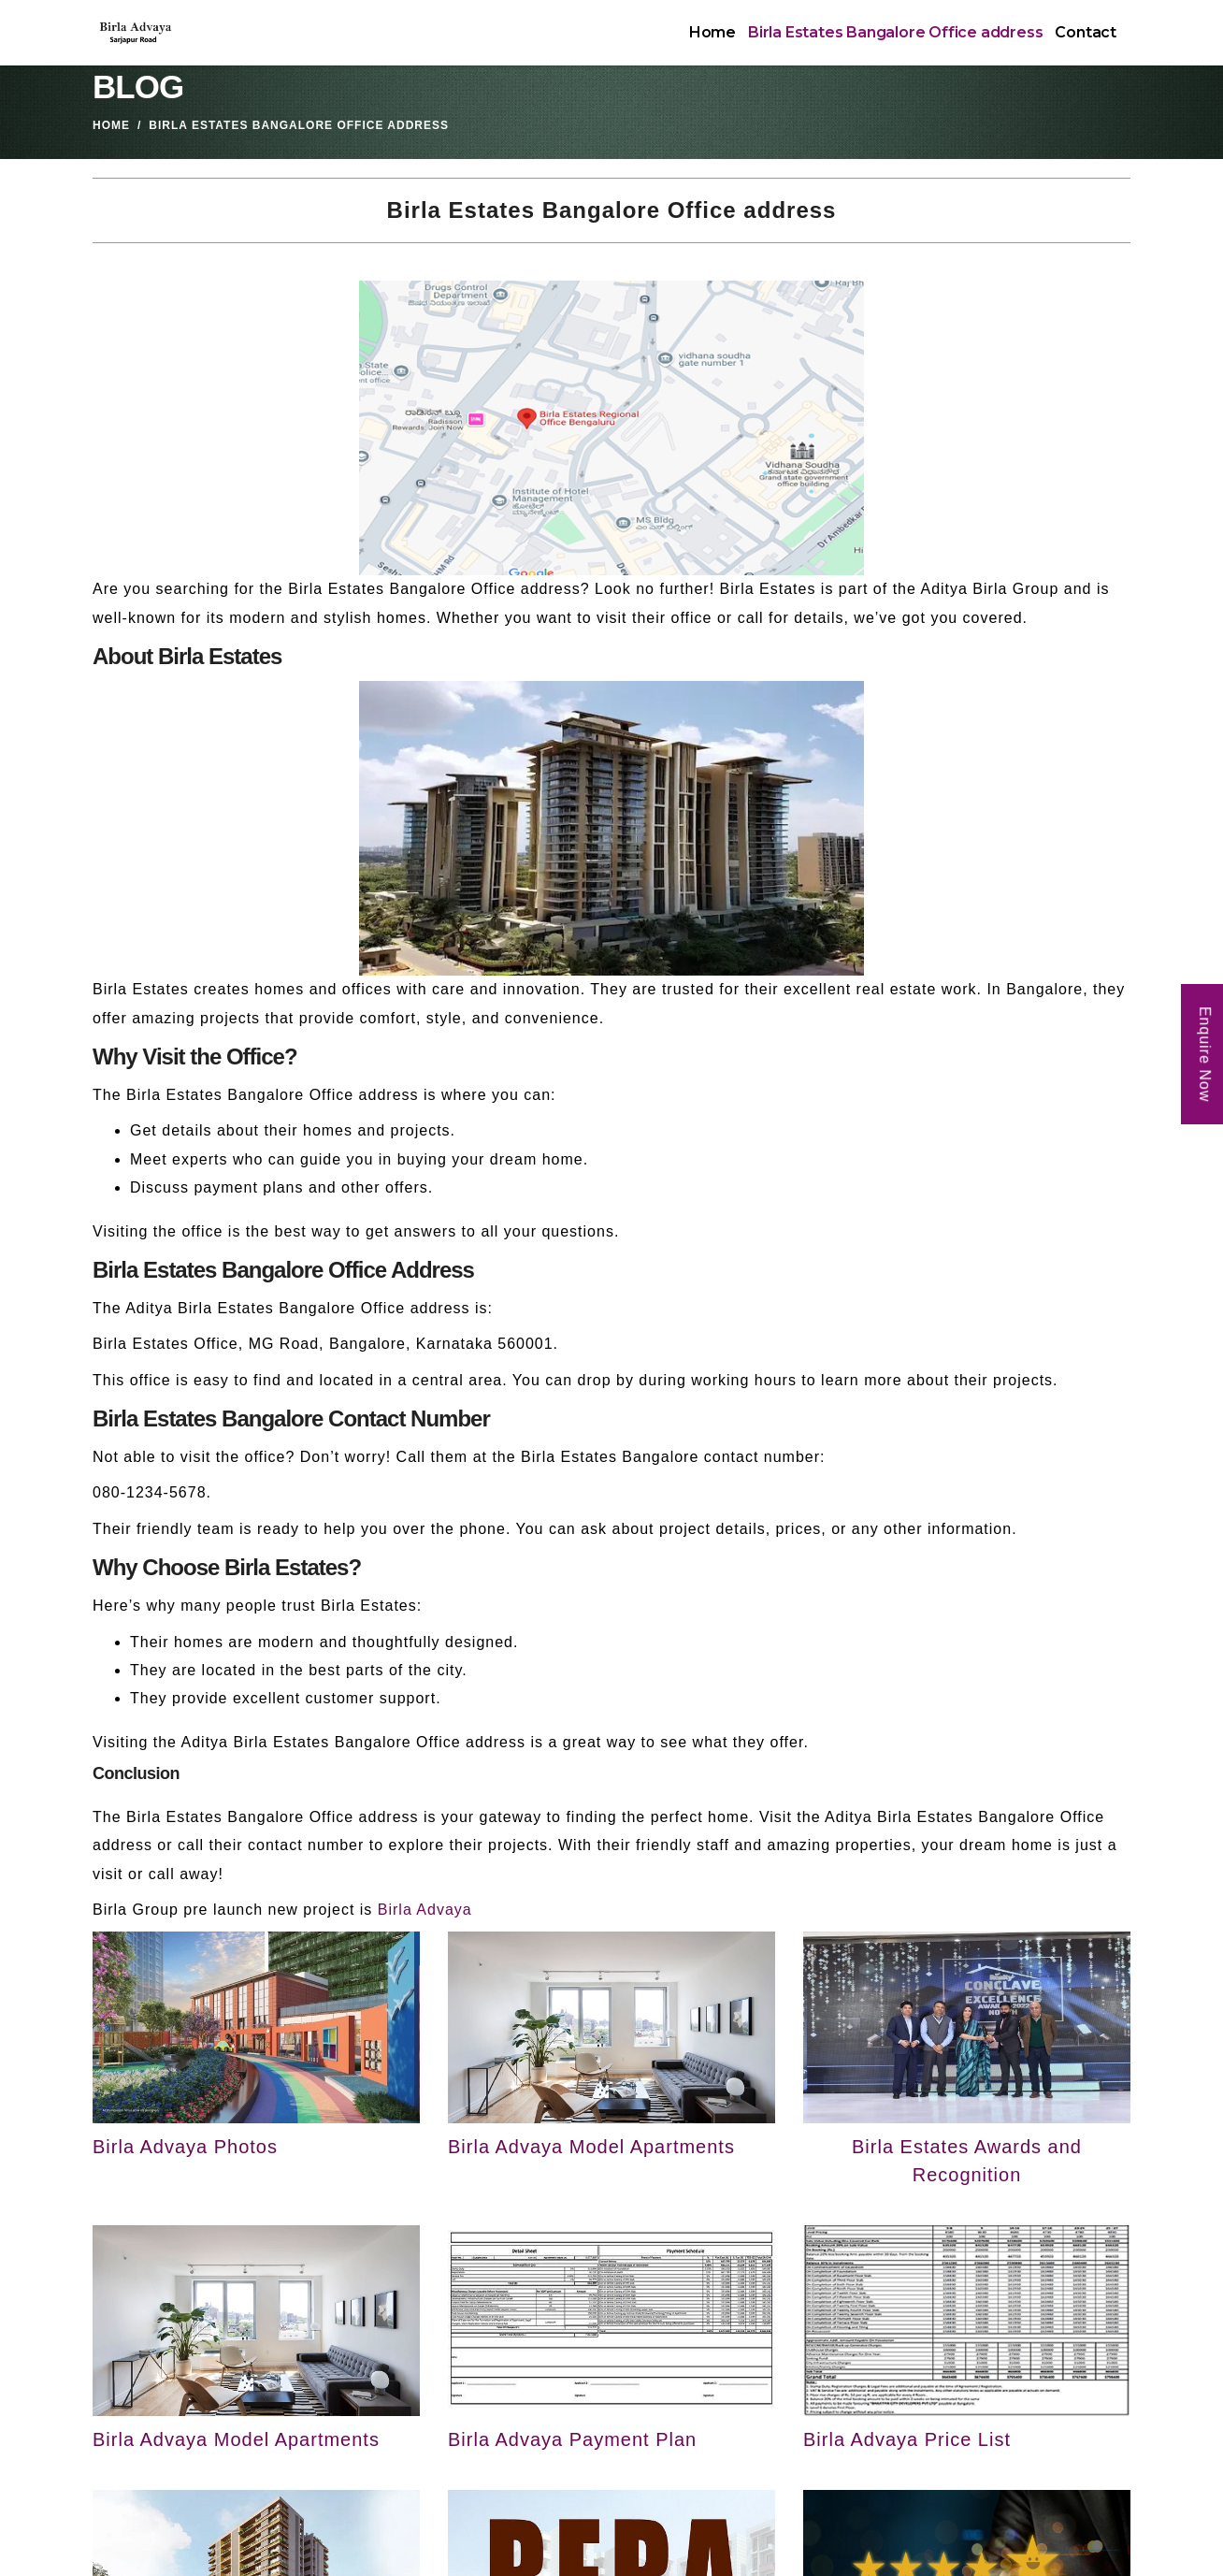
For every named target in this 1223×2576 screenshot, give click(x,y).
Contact (1085, 32)
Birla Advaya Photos (185, 2146)
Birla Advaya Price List (907, 2439)
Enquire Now (1205, 1054)
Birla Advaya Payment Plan (572, 2439)
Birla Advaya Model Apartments (591, 2146)
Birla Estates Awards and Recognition (967, 2160)
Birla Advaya (425, 1910)
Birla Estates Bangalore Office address (895, 32)
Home (712, 32)
